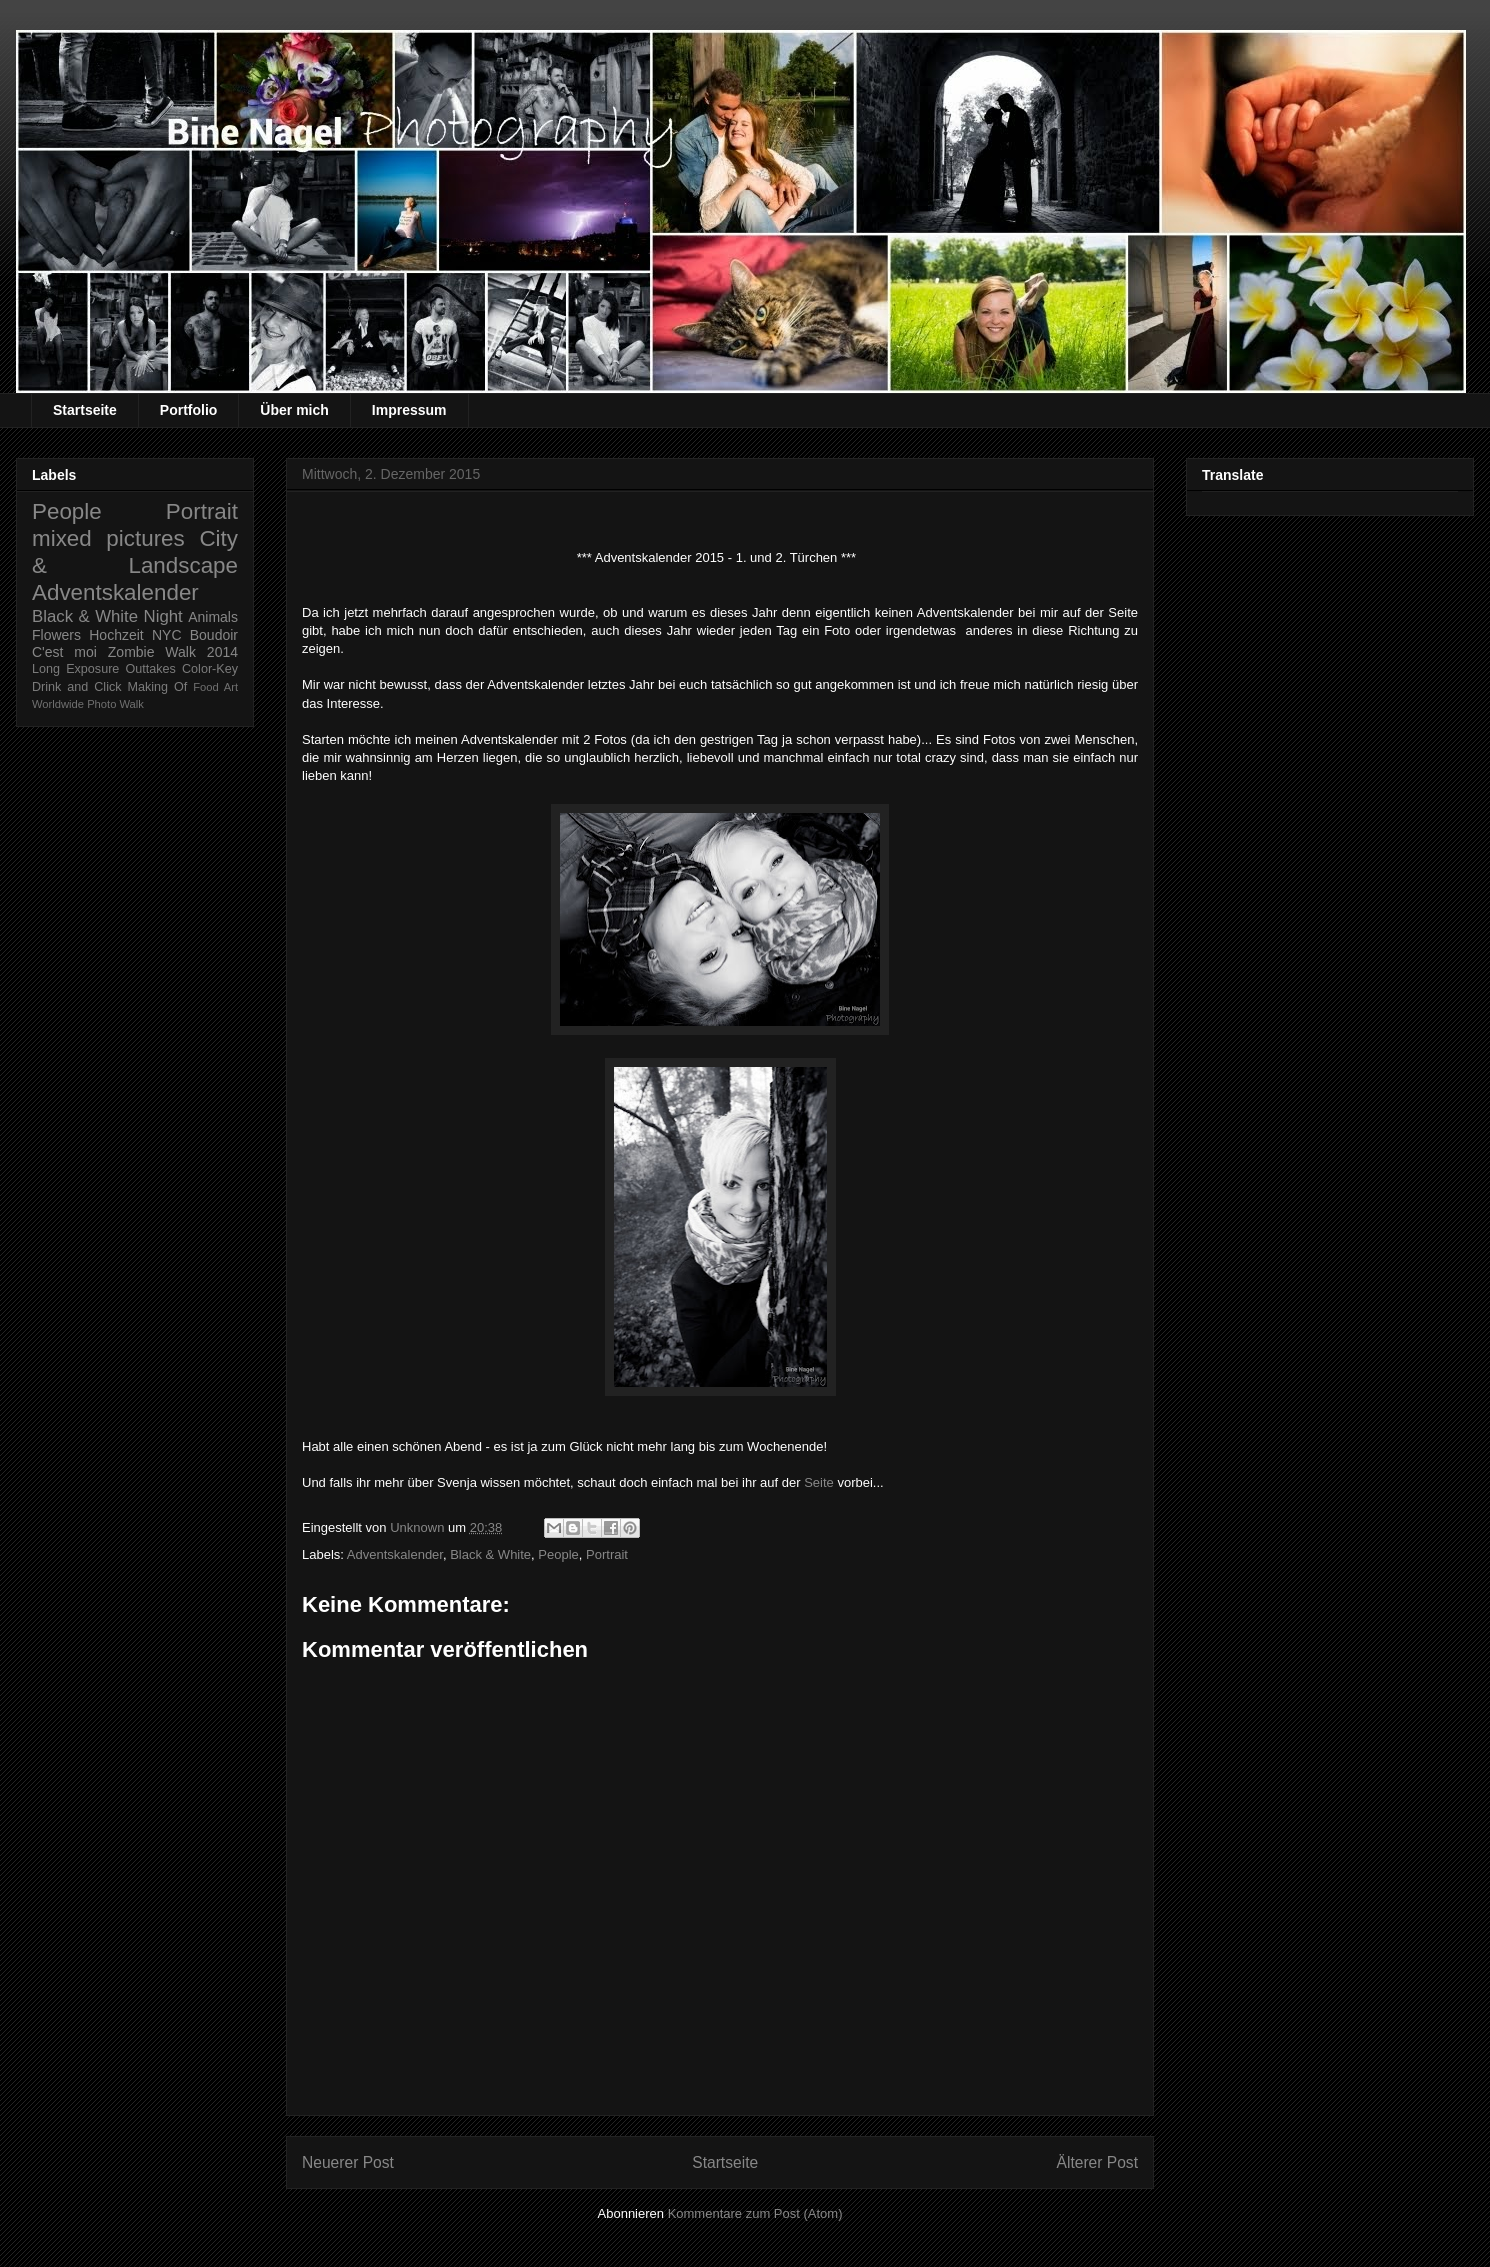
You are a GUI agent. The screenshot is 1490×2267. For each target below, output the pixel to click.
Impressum (409, 410)
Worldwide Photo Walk (88, 704)
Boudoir (214, 635)
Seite (819, 1482)
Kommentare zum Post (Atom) (755, 2213)
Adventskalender (395, 1554)
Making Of (158, 687)
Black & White (490, 1554)
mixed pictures (108, 538)
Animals (213, 617)
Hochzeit (116, 635)
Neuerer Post (348, 2162)
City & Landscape (135, 552)
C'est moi (64, 652)
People (558, 1554)
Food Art (215, 687)
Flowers (56, 635)
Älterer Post (1097, 2162)
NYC (167, 635)
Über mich (294, 410)
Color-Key (210, 669)
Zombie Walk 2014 (173, 652)
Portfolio (189, 410)
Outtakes (150, 669)
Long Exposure (75, 669)
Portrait (607, 1554)
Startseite (85, 410)
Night (163, 616)
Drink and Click (77, 687)
